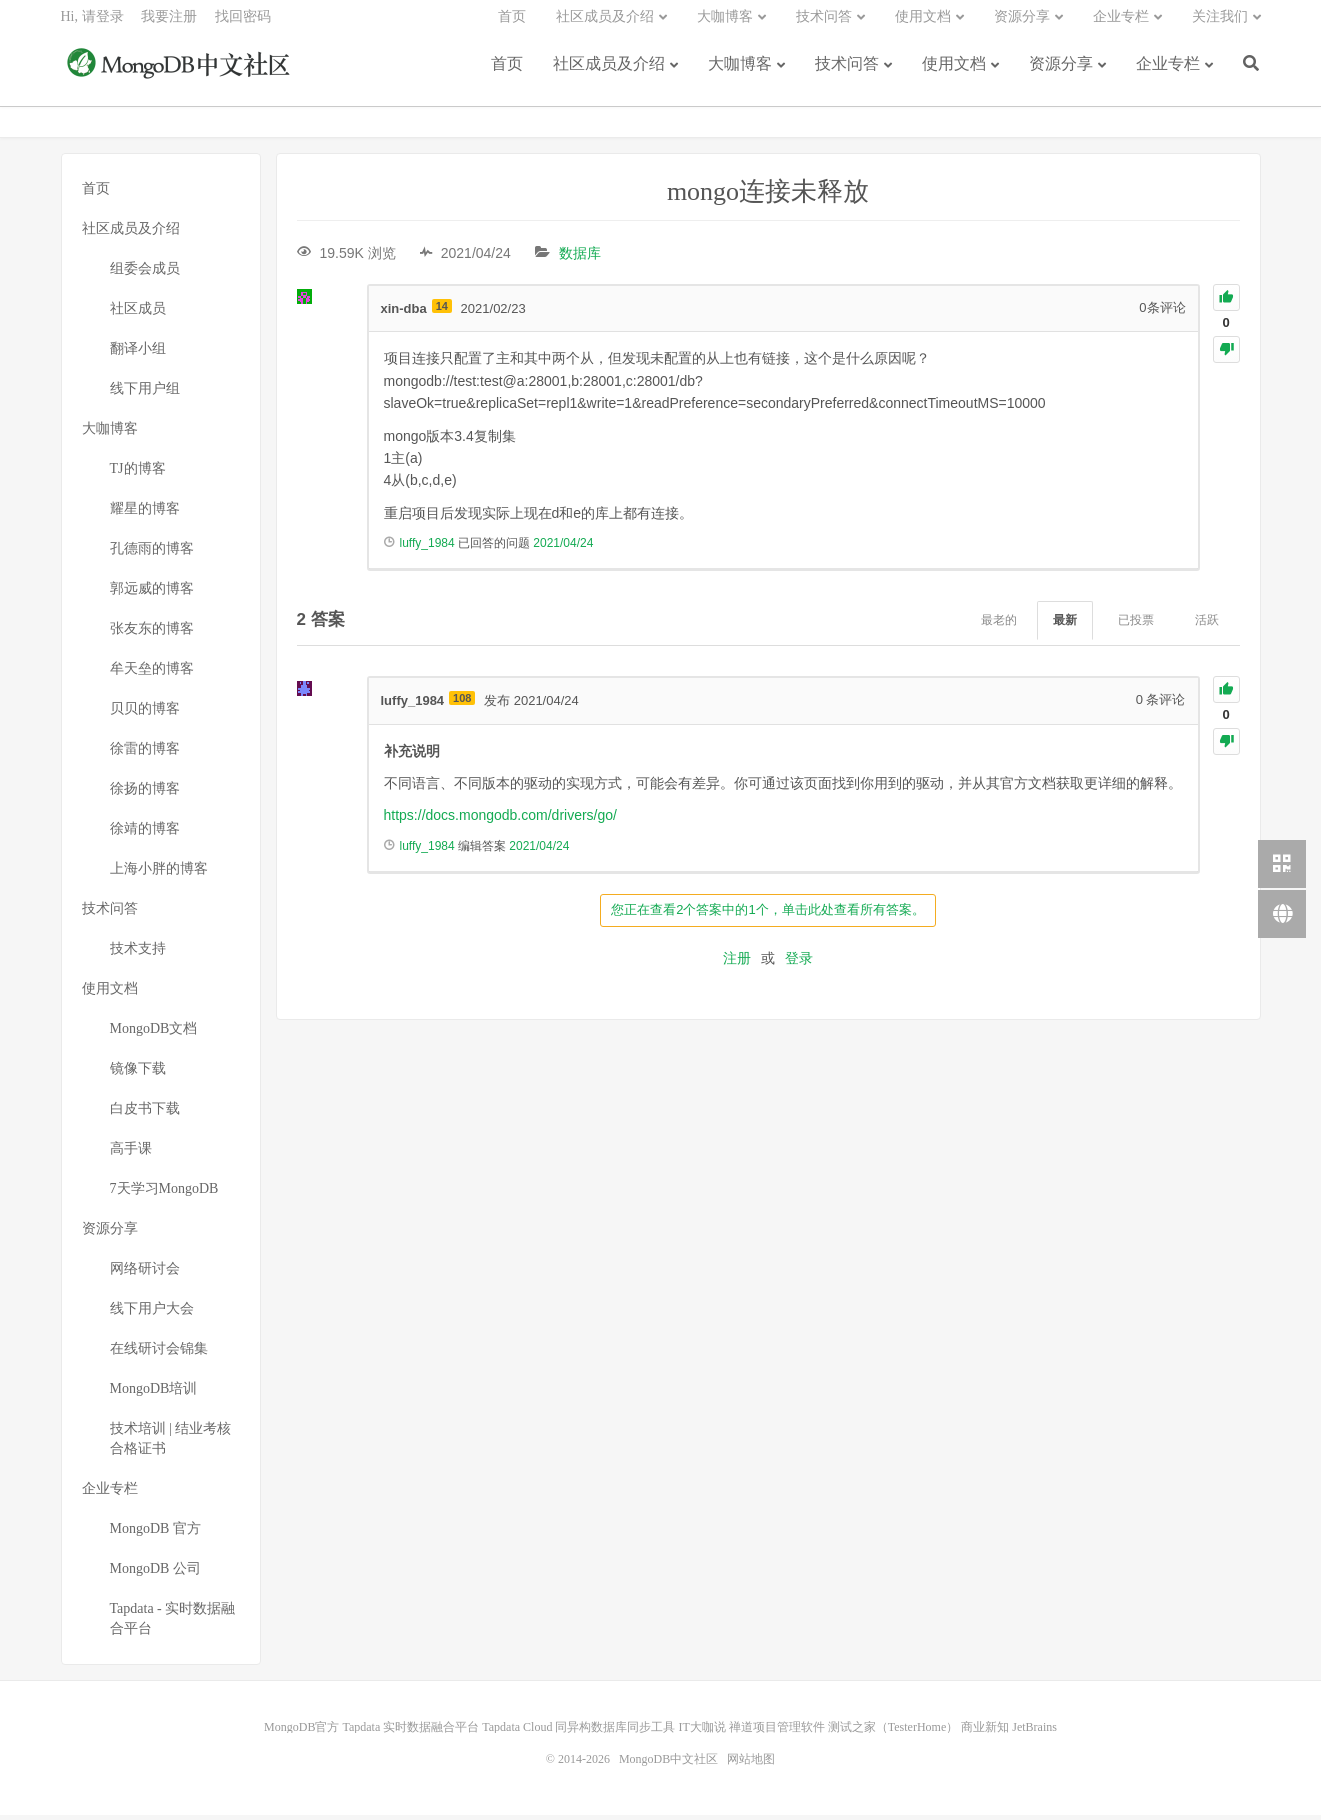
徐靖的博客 (145, 833)
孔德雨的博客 (152, 553)
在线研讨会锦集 (159, 1353)
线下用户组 (145, 393)
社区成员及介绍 (609, 72)
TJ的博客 (138, 473)
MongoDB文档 (154, 1033)
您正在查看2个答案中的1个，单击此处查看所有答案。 (767, 914)
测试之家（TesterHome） (893, 1732)
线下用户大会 (152, 1313)
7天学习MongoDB (164, 1193)
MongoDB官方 (301, 1732)
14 (442, 311)
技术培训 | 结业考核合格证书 (171, 1443)
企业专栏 (1168, 72)
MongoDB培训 (154, 1393)
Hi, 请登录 (92, 25)
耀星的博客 (145, 513)
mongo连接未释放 (768, 196)
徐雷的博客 (145, 753)
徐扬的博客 (145, 793)
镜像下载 (138, 1073)
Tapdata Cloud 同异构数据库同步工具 (578, 1732)
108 (462, 704)
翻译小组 (138, 353)
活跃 (1207, 626)
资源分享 (1061, 72)
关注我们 (1220, 25)
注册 (737, 963)
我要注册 (169, 25)
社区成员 (138, 313)
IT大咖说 (701, 1732)
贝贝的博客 (145, 713)
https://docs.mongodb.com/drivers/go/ (500, 821)
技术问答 (847, 72)
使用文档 (954, 72)
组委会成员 (145, 273)
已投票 (1136, 626)
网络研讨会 (145, 1273)
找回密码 (243, 25)
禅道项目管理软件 (777, 1732)
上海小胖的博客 (159, 873)
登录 (799, 963)
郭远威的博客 (152, 593)
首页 (507, 72)
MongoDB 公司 (155, 1573)
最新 (1065, 626)
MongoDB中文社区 (181, 74)
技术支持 (138, 953)
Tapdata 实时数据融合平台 (410, 1732)
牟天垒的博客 (152, 673)
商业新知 (985, 1732)
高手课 (131, 1153)
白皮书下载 (145, 1113)
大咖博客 (740, 72)
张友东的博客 (152, 633)
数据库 (580, 258)
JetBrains (1034, 1732)
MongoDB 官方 (155, 1533)
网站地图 (751, 1764)
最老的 (999, 626)
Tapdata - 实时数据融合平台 (173, 1623)
